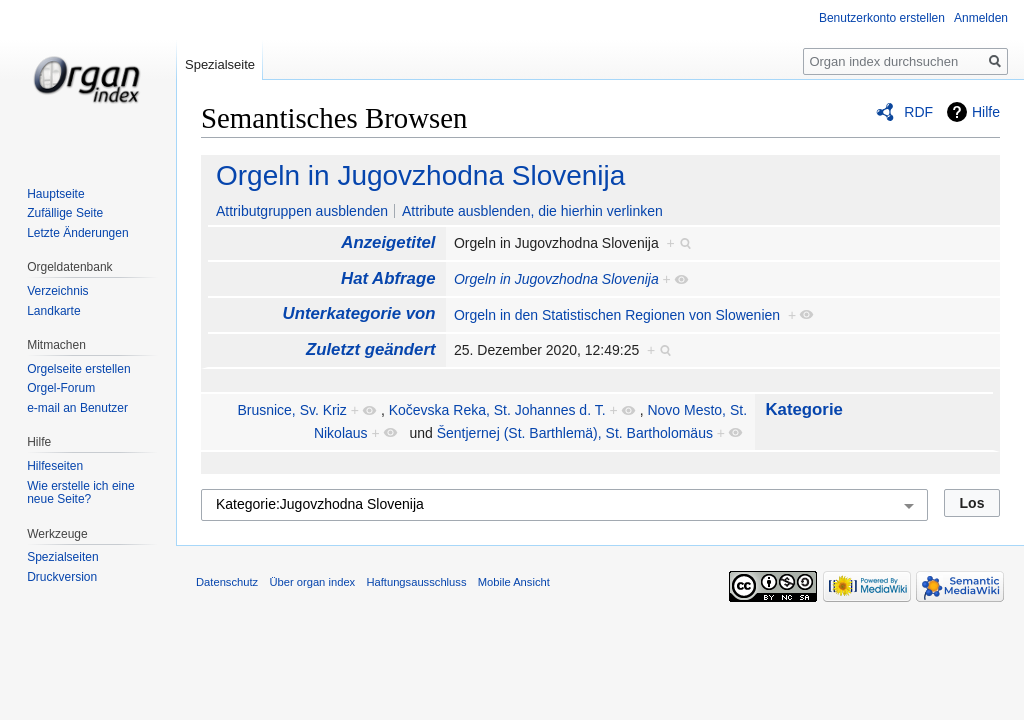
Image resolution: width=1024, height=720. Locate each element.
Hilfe (986, 112)
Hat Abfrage (388, 278)
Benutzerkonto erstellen (882, 18)
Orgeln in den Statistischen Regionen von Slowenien (617, 315)
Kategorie (803, 409)
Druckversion (62, 577)
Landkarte (53, 311)
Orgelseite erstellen (78, 369)
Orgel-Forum (61, 388)
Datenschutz (227, 582)
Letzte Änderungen (77, 233)
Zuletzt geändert (371, 349)
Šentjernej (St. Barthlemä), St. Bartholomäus (575, 433)
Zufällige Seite (65, 213)
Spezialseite (220, 64)
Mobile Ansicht (514, 582)
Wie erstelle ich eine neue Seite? (80, 493)
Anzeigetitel (388, 242)
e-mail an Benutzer (77, 408)
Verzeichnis (57, 291)
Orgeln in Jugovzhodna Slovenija (420, 175)
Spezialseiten (62, 557)
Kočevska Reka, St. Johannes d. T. (497, 410)
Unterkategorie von (359, 313)
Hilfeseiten (55, 466)
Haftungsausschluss (416, 582)
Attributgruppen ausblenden (302, 211)
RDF (918, 112)
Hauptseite (55, 194)
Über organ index (312, 582)
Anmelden (981, 18)
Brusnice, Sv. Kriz (291, 410)
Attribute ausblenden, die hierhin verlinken (532, 211)
